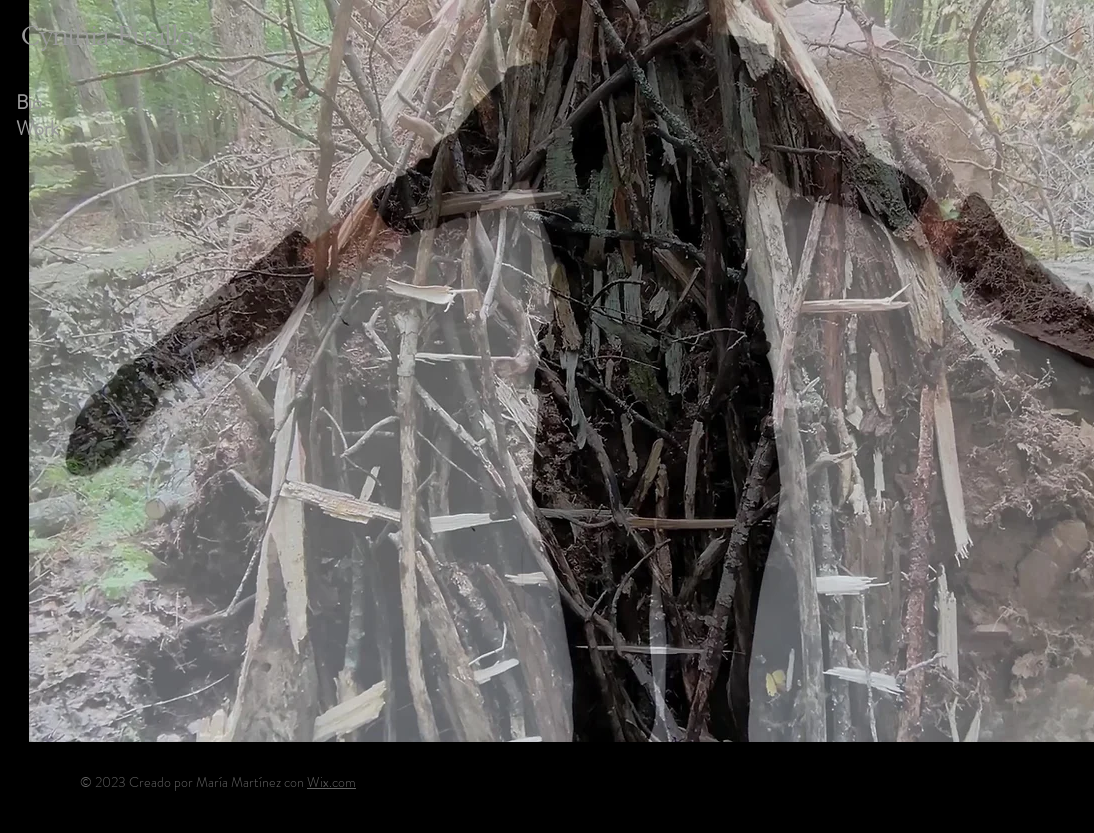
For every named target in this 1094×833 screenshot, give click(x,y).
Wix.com (331, 782)
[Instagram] (956, 781)
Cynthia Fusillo (107, 36)
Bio (29, 103)
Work (37, 129)
